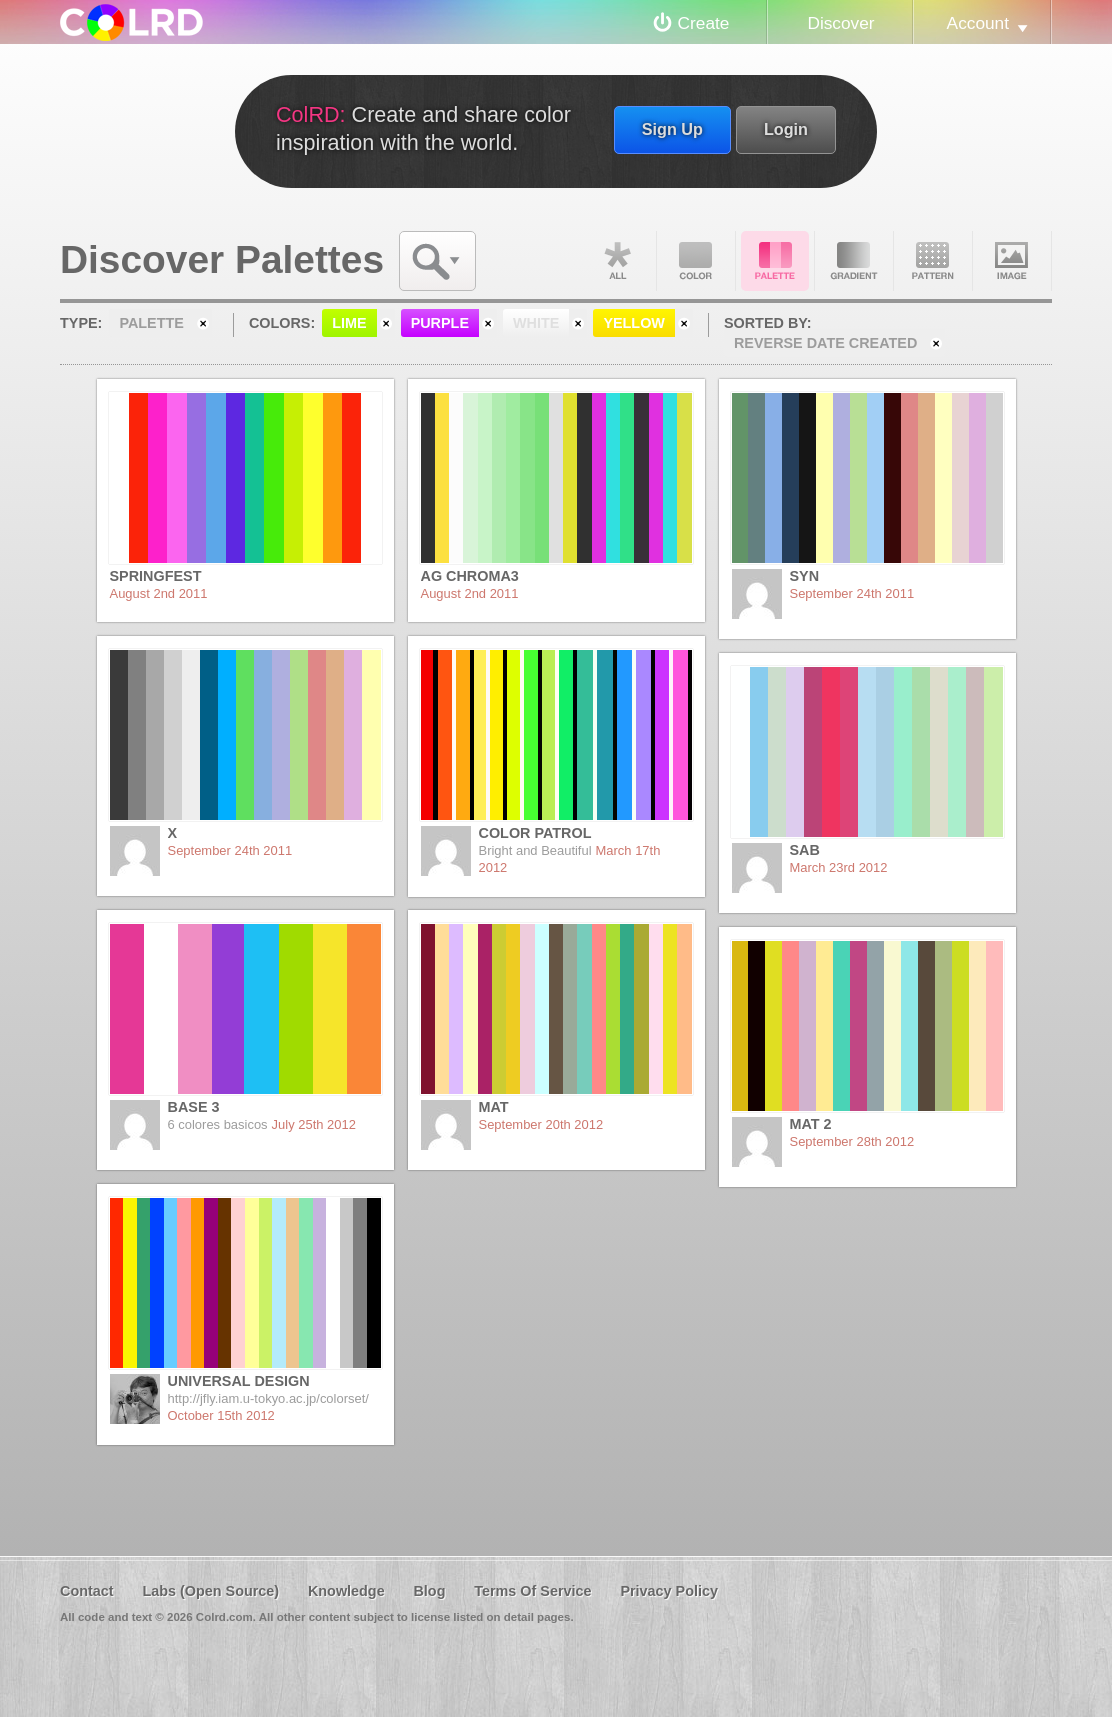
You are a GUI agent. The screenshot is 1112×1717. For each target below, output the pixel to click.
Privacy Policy (669, 1591)
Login (786, 129)
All (617, 261)
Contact (87, 1591)
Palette (775, 261)
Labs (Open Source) (210, 1591)
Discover (840, 23)
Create (704, 23)
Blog (429, 1591)
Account (978, 23)
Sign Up (672, 129)
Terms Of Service (532, 1591)
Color (696, 261)
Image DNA (1012, 261)
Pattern (933, 261)
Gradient (854, 261)
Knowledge (346, 1591)
